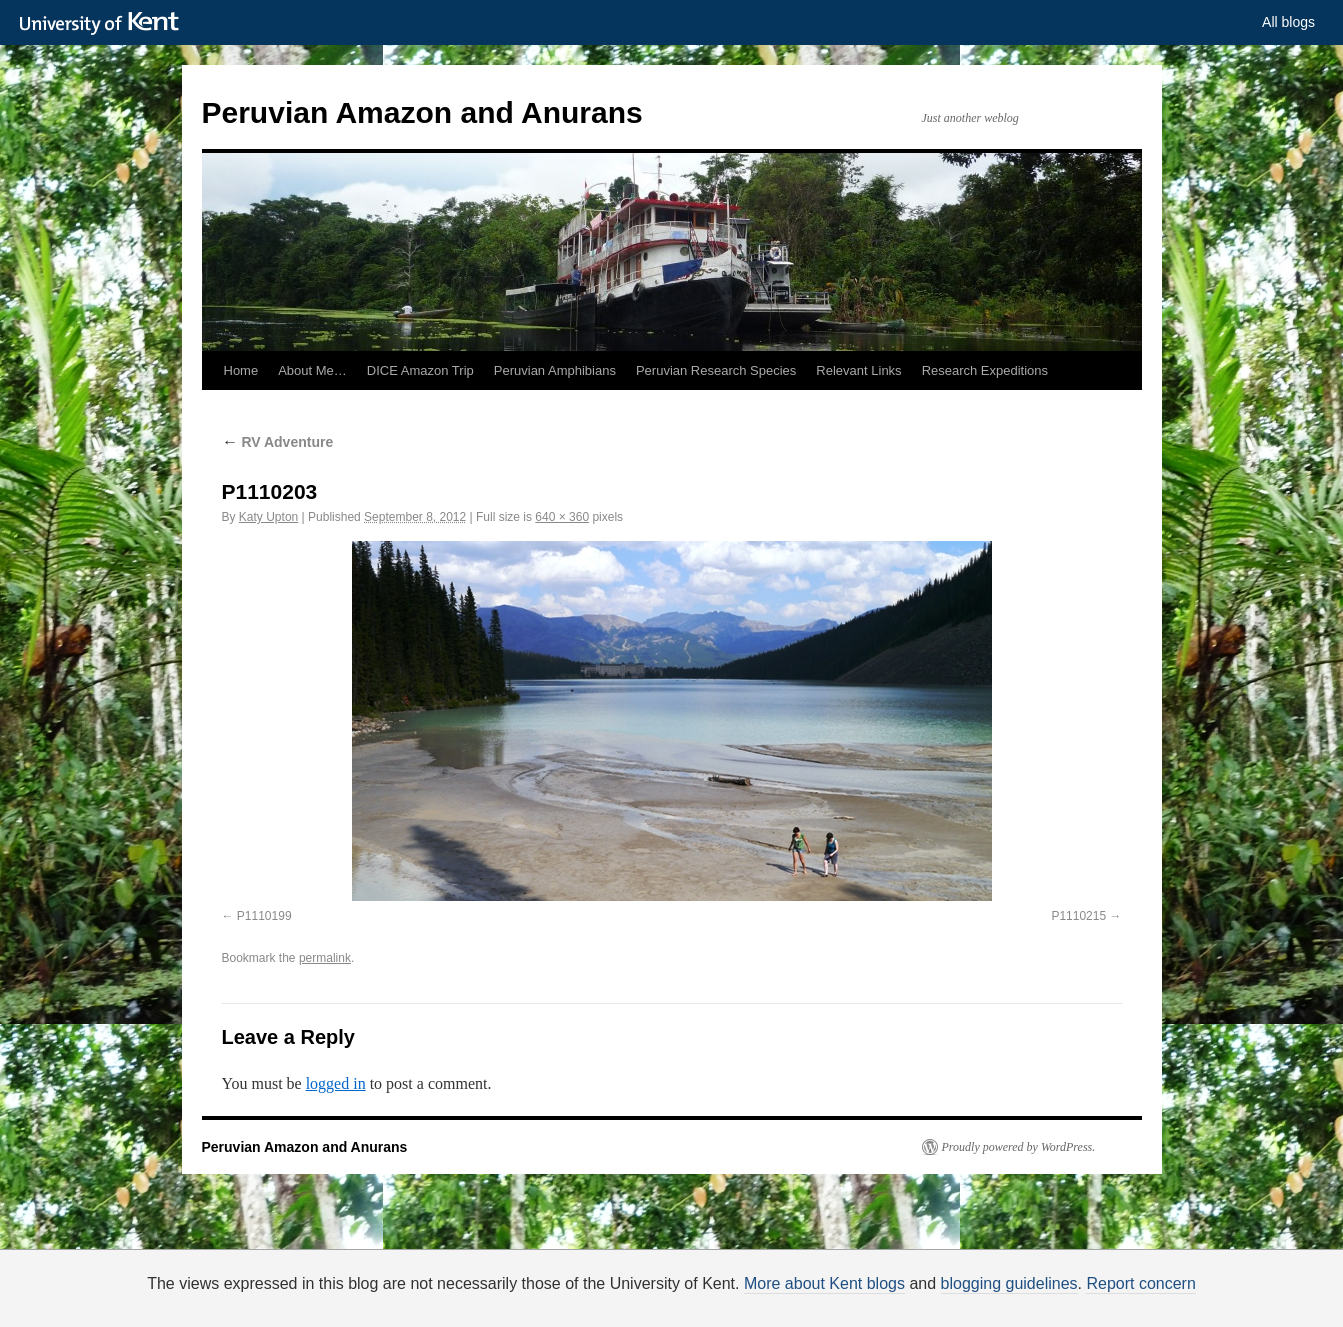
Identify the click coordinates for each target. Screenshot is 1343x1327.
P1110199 (264, 916)
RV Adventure (278, 442)
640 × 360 (562, 517)
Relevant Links (858, 370)
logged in (336, 1083)
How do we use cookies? (735, 1301)
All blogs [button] (1288, 22)
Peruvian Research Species (716, 370)
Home (241, 370)
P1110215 (1078, 916)
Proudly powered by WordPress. (1019, 1147)
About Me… (312, 370)
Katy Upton (268, 517)
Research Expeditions (985, 370)
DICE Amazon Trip (420, 370)
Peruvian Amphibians (555, 370)
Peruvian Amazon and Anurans (422, 112)
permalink (325, 958)
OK (1014, 1298)
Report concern (1140, 1283)
